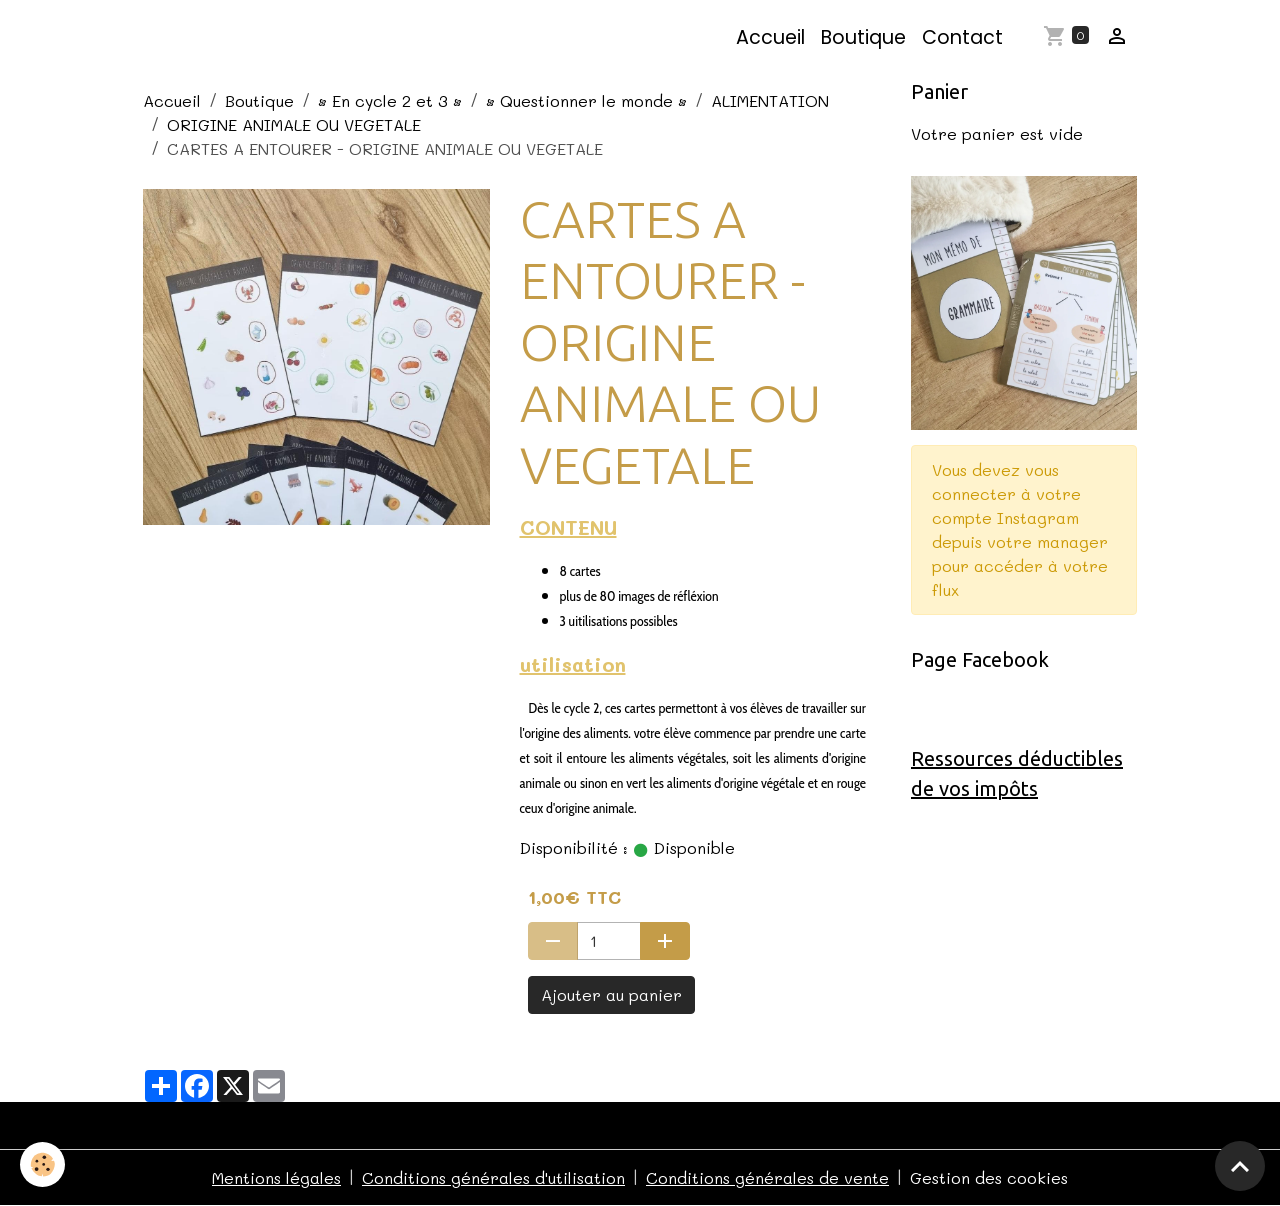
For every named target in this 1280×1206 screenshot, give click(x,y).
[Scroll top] (1240, 1166)
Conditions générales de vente (767, 1177)
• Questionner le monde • (586, 100)
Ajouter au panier (611, 994)
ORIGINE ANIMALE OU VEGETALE (294, 124)
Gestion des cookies (989, 1177)
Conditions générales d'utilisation (493, 1177)
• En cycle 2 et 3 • (390, 100)
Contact (962, 37)
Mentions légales (276, 1177)
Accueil (770, 37)
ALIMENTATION (770, 100)
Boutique (863, 37)
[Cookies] (42, 1164)
